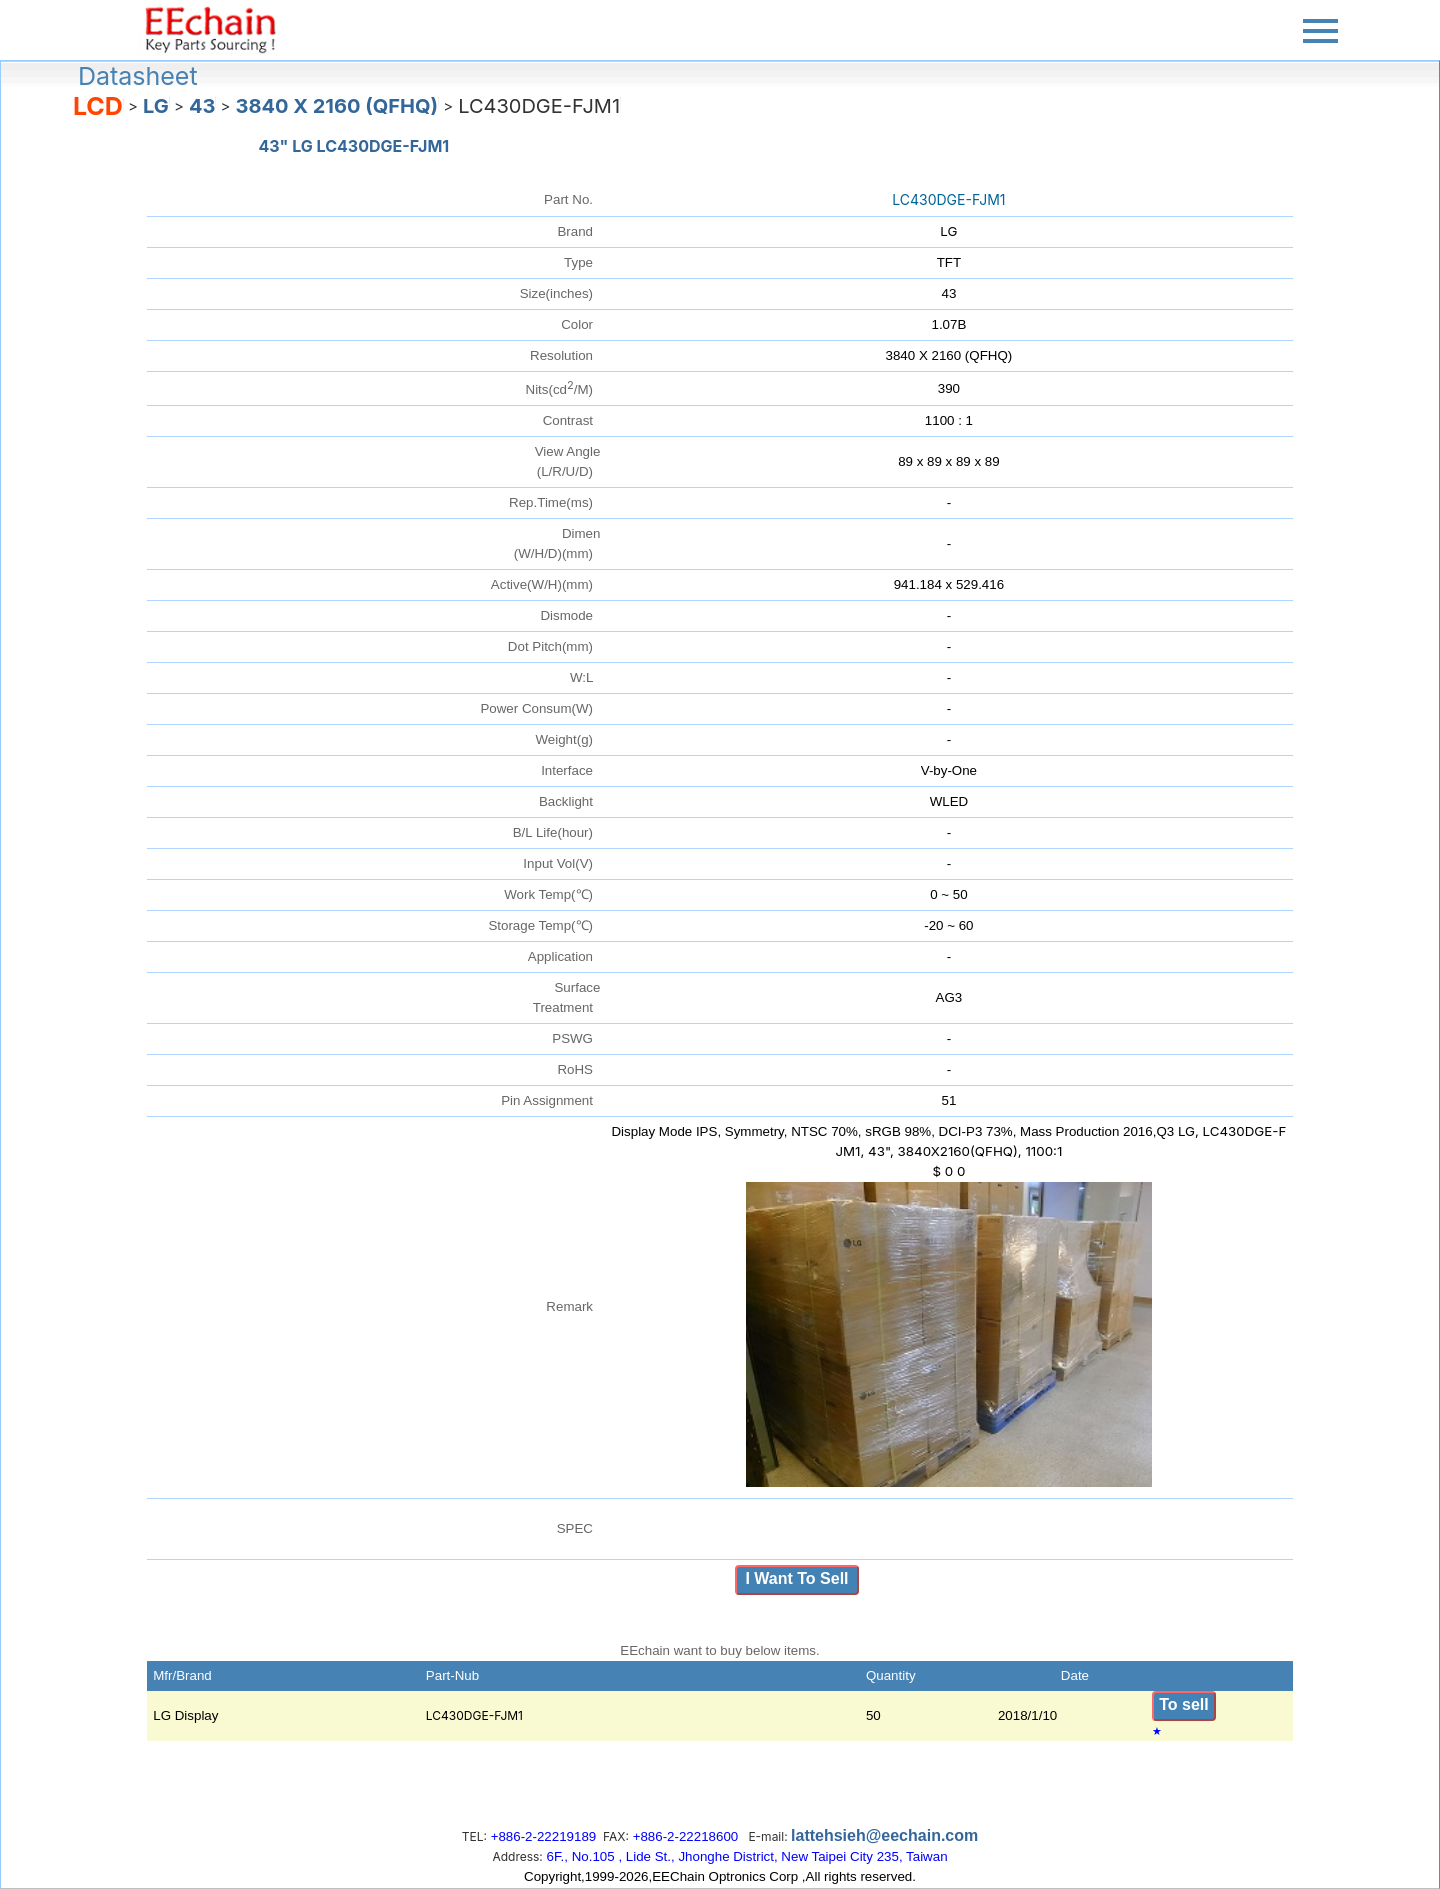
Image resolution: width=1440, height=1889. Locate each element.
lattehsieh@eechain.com (884, 1835)
